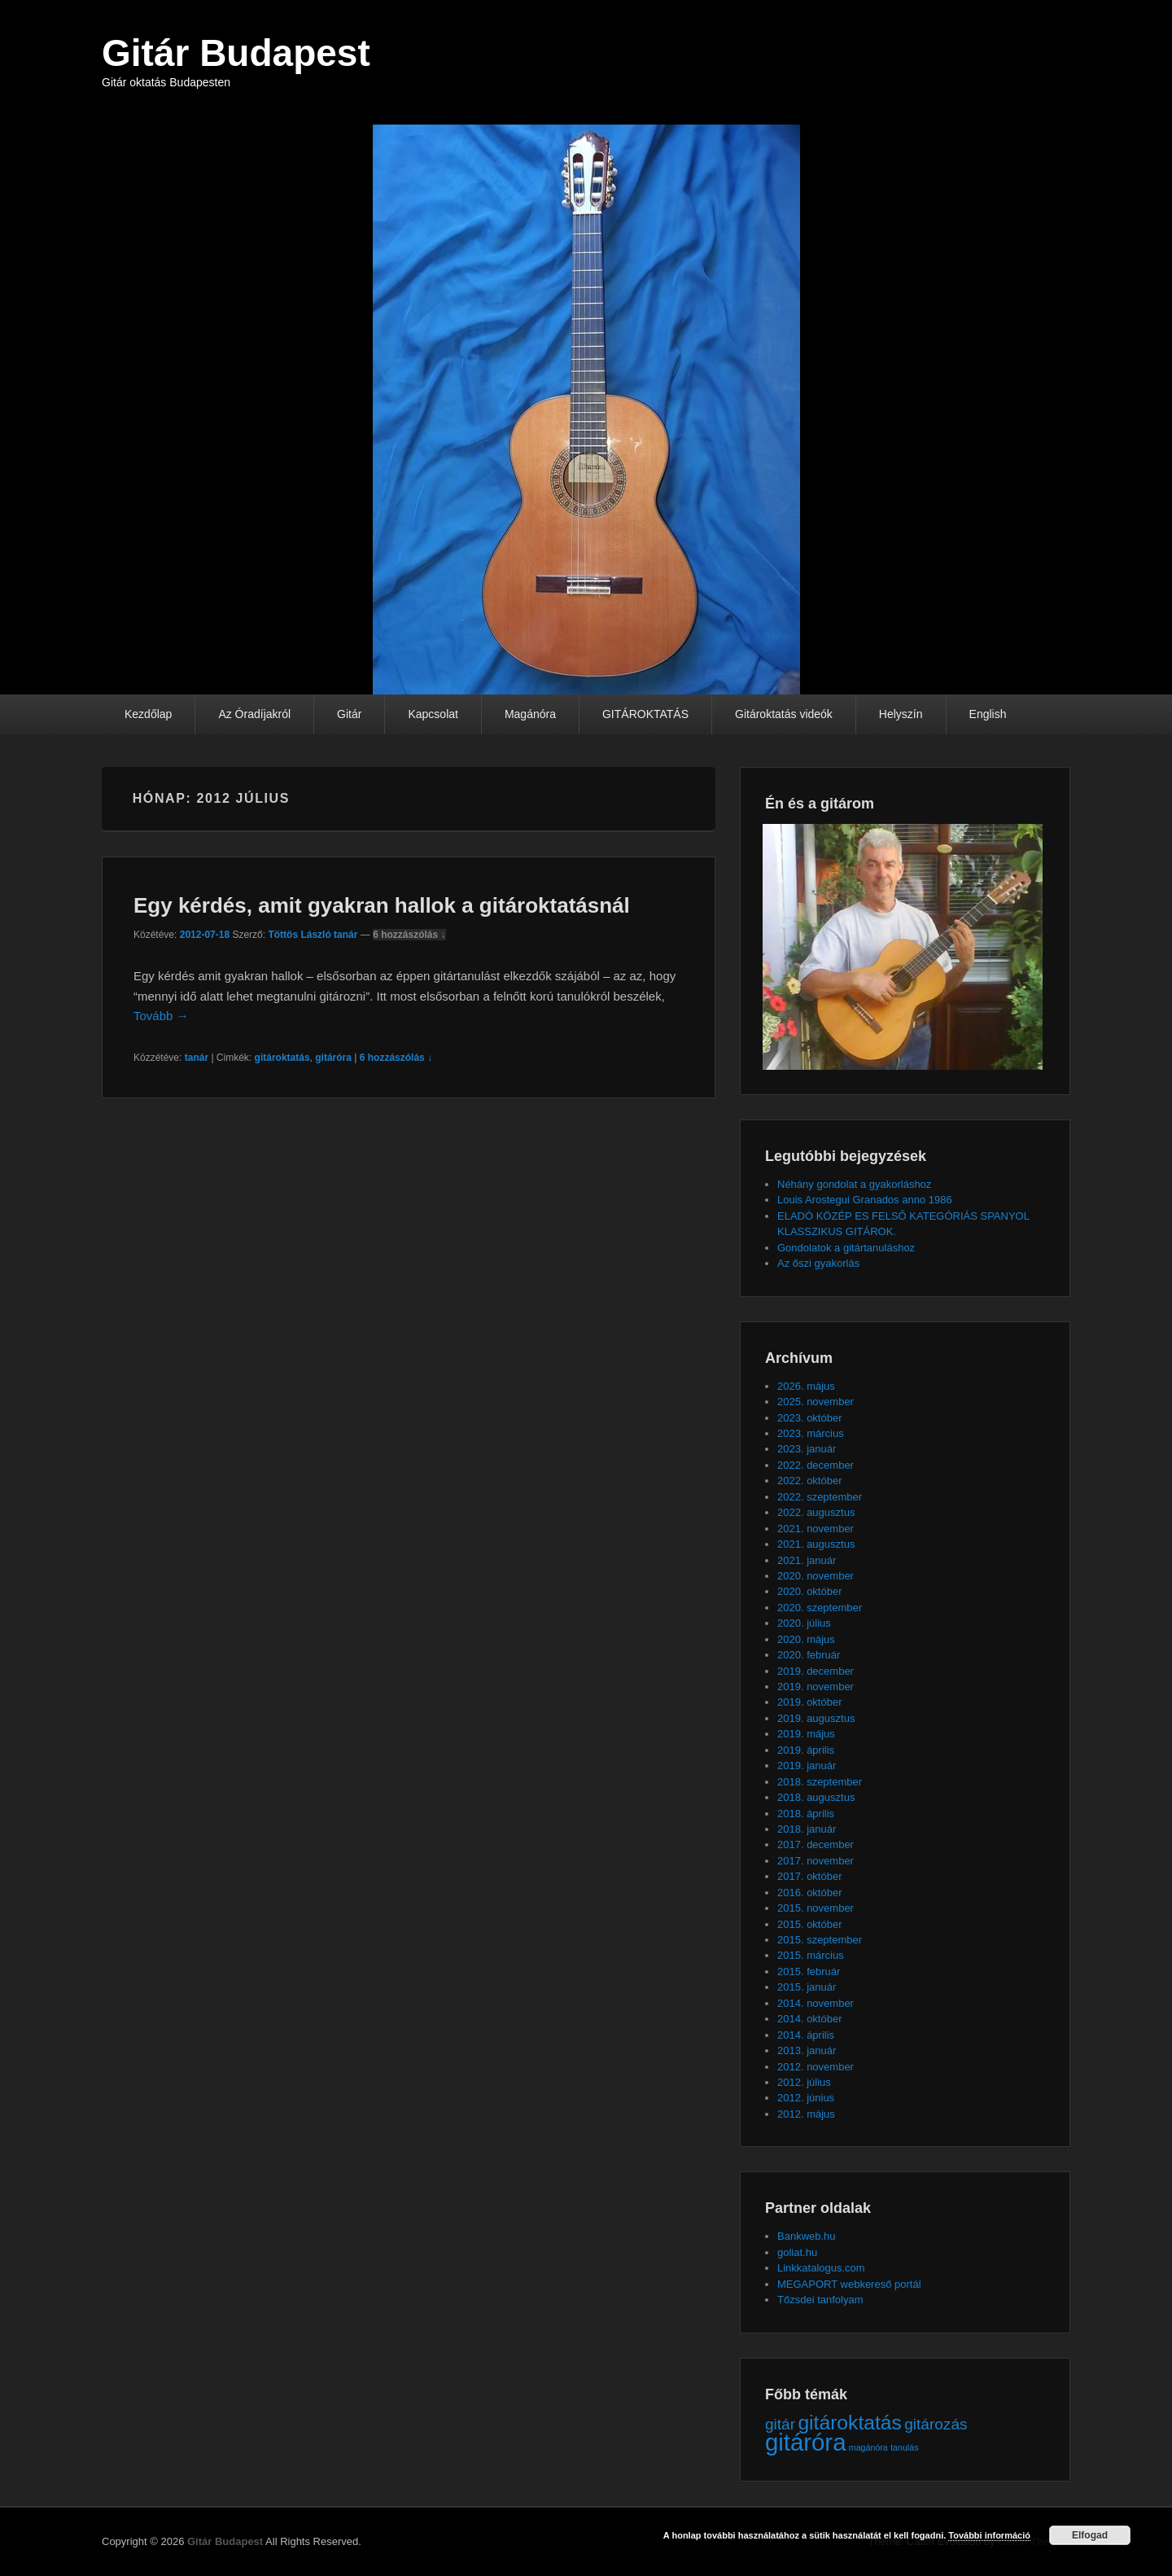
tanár (196, 1057)
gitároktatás (282, 1057)
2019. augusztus (816, 1718)
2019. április (805, 1750)
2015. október (809, 1924)
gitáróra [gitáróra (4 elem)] (805, 2442)
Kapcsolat (432, 714)
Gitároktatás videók (784, 714)
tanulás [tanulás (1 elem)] (904, 2447)
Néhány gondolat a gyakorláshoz (854, 1184)
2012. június (805, 2098)
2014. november (815, 2003)
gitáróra (333, 1057)
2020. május (806, 1639)
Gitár (349, 714)
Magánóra (530, 714)
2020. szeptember (819, 1607)
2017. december (815, 1844)
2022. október (809, 1480)
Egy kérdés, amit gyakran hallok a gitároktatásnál (381, 905)
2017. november (815, 1861)
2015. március (810, 1955)
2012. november (815, 2067)
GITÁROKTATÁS (645, 714)
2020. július (804, 1623)
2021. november (815, 1528)
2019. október (809, 1702)
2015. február (808, 1971)
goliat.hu (797, 2252)
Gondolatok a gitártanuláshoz (846, 1248)
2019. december (815, 1671)
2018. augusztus (816, 1797)
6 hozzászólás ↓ (409, 934)
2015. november (815, 1908)
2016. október (809, 1892)
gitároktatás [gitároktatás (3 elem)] (849, 2423)
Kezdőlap (148, 714)
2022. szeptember (819, 1497)
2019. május (806, 1734)
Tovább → (161, 1016)
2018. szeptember (819, 1782)
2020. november (815, 1576)
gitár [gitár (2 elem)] (780, 2424)
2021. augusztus (816, 1544)
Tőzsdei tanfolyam (820, 2299)
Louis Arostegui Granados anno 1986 (864, 1200)
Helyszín (901, 714)
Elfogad (1090, 2535)
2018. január (806, 1829)
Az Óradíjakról (254, 714)
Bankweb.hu (806, 2236)
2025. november (815, 1401)
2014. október (809, 2019)
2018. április (805, 1813)
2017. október (809, 1876)
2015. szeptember (819, 1940)
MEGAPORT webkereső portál (849, 2284)
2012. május (806, 2114)
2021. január (806, 1560)
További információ (989, 2535)
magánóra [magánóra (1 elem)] (868, 2447)
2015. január (806, 1987)
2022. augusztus (816, 1512)
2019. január (806, 1765)
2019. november (815, 1686)
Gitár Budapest (236, 53)
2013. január (806, 2050)
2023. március (810, 1433)
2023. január (806, 1449)
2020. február (808, 1655)
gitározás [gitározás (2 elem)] (935, 2424)
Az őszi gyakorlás (818, 1263)
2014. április (805, 2035)
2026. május (806, 1386)
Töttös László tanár (312, 934)
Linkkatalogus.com (821, 2268)
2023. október (809, 1418)
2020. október (809, 1591)
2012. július (804, 2082)
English (988, 714)
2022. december (815, 1465)
